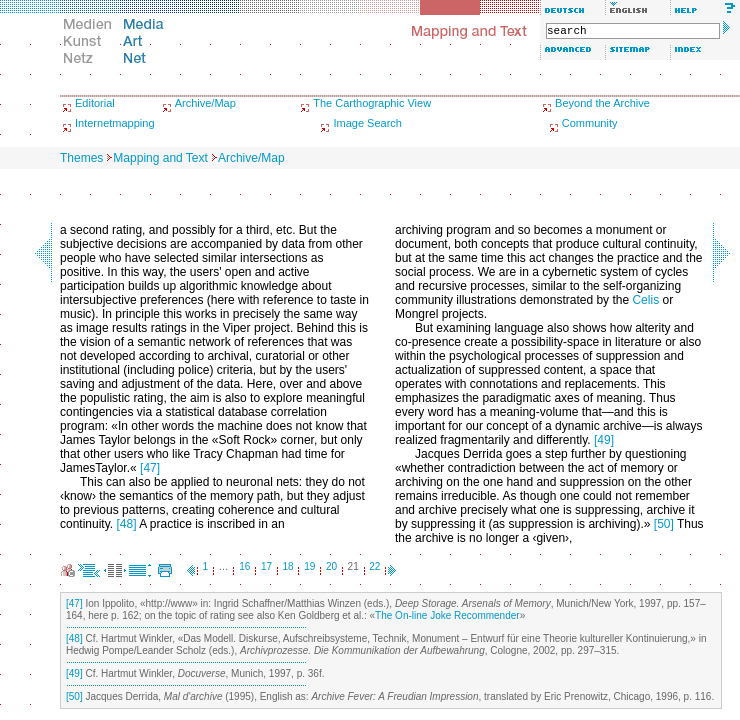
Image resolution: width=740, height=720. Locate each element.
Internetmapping (115, 123)
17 (266, 566)
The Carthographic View (372, 103)
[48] (126, 524)
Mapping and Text (160, 158)
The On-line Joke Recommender (447, 615)
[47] (150, 468)
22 (374, 566)
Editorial (95, 103)
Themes (81, 158)
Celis (645, 300)
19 (309, 566)
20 (331, 566)
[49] (604, 440)
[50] (664, 524)
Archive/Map (205, 103)
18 (288, 566)
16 (244, 566)
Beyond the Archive (602, 103)
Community (590, 123)
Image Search (367, 123)
